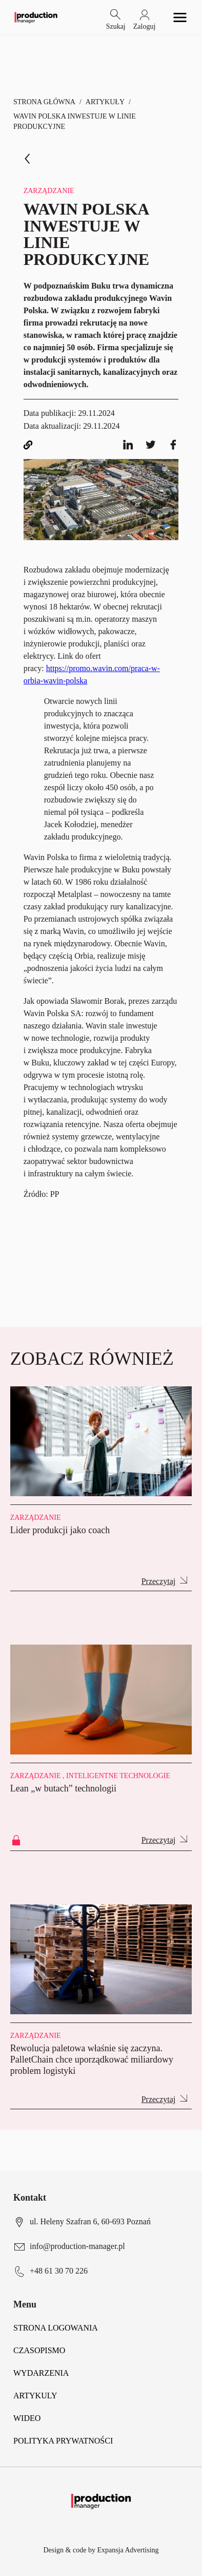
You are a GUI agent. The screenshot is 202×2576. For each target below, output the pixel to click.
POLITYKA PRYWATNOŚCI (63, 2440)
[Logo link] (36, 17)
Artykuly (35, 2395)
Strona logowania (55, 2327)
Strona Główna (44, 102)
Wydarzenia (41, 2373)
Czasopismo (39, 2350)
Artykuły (105, 102)
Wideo (27, 2418)
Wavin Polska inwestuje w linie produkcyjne (74, 121)
